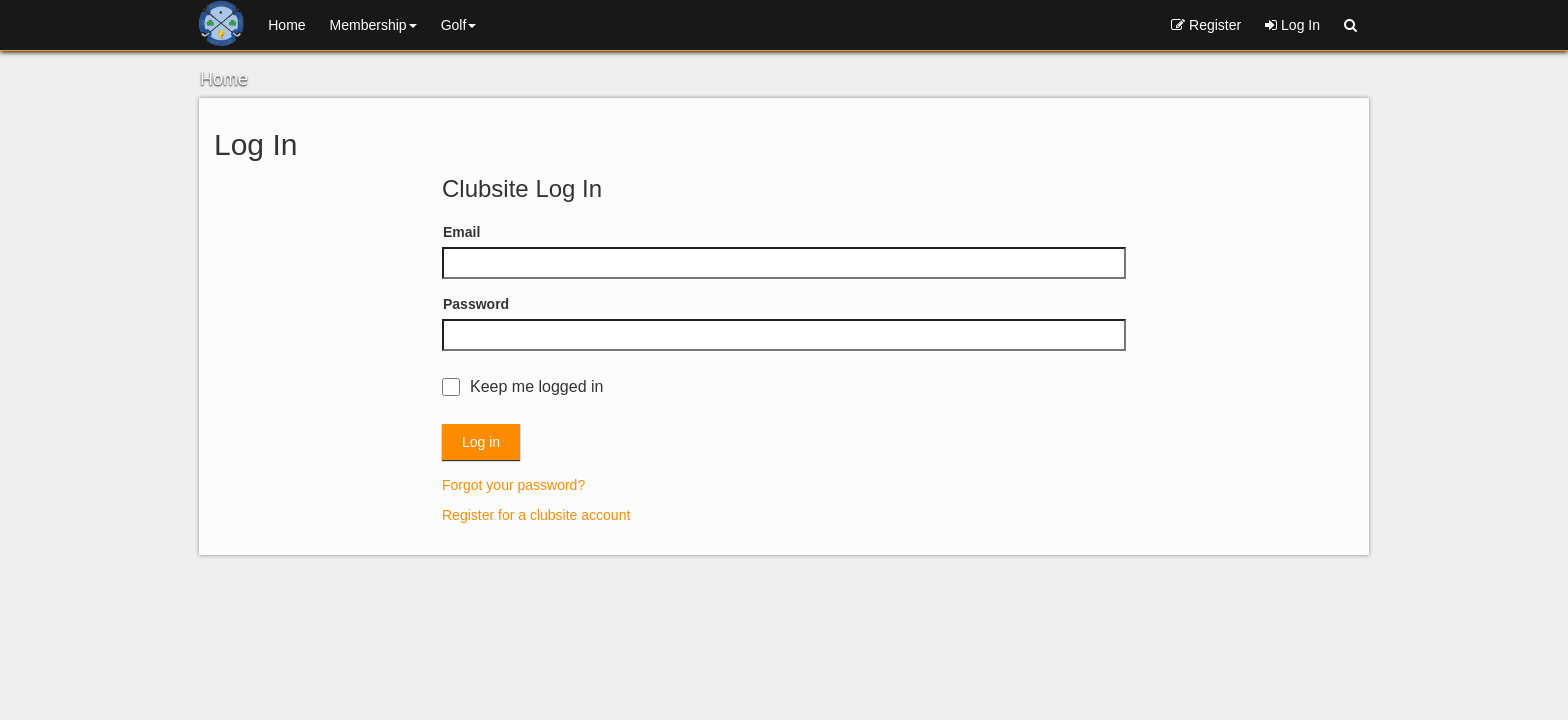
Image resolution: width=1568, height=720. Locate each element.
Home (286, 25)
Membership (373, 25)
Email (461, 232)
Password (476, 304)
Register (1206, 25)
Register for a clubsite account (536, 515)
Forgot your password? (513, 485)
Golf (459, 25)
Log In (1292, 25)
